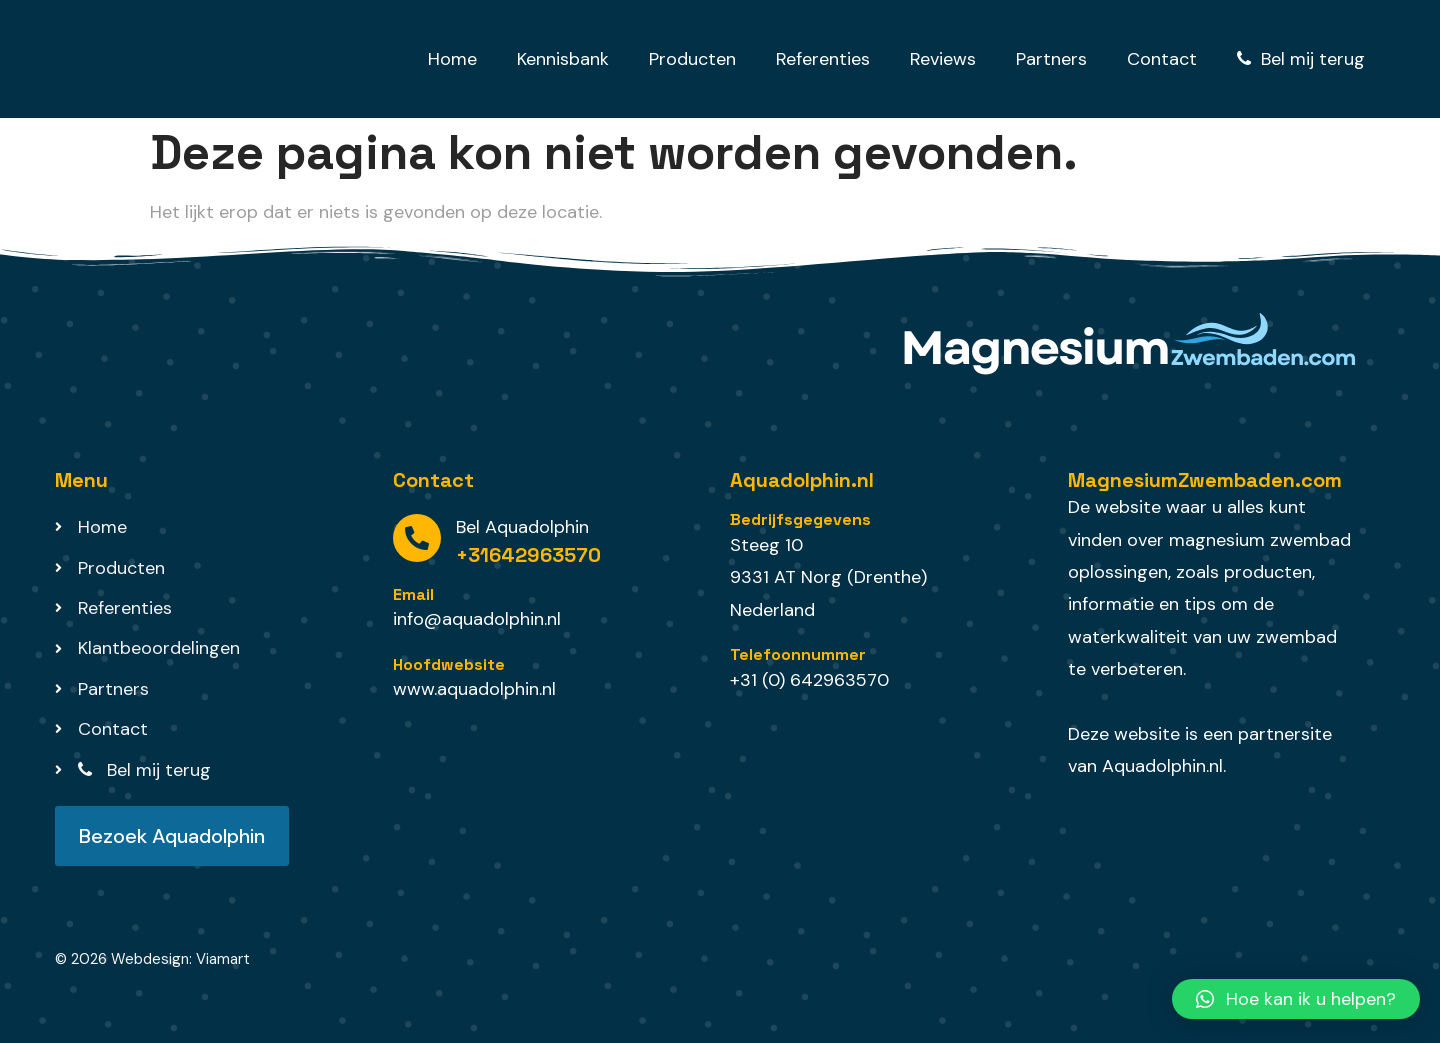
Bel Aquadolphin (522, 527)
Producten (692, 59)
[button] (1296, 999)
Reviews (943, 59)
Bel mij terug (1301, 59)
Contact (1162, 59)
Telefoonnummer (798, 654)
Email (413, 594)
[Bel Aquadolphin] (417, 538)
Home (452, 59)
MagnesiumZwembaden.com (1205, 480)
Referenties (823, 59)
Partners (1051, 59)
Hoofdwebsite (449, 664)
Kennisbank (563, 59)
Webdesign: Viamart (180, 959)
